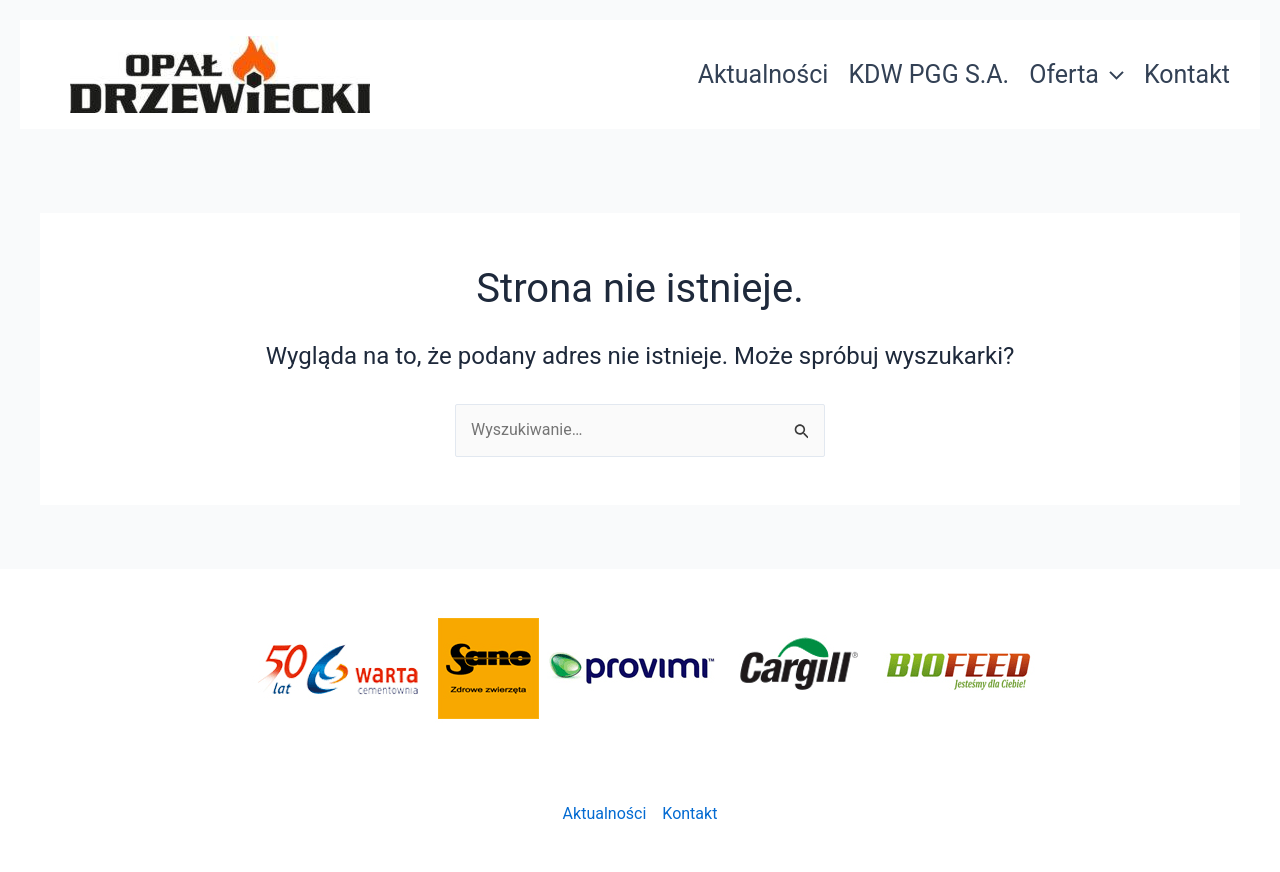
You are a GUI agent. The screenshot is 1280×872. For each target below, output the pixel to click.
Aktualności (763, 74)
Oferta (1076, 75)
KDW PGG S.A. (928, 74)
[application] (1111, 75)
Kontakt (1187, 74)
